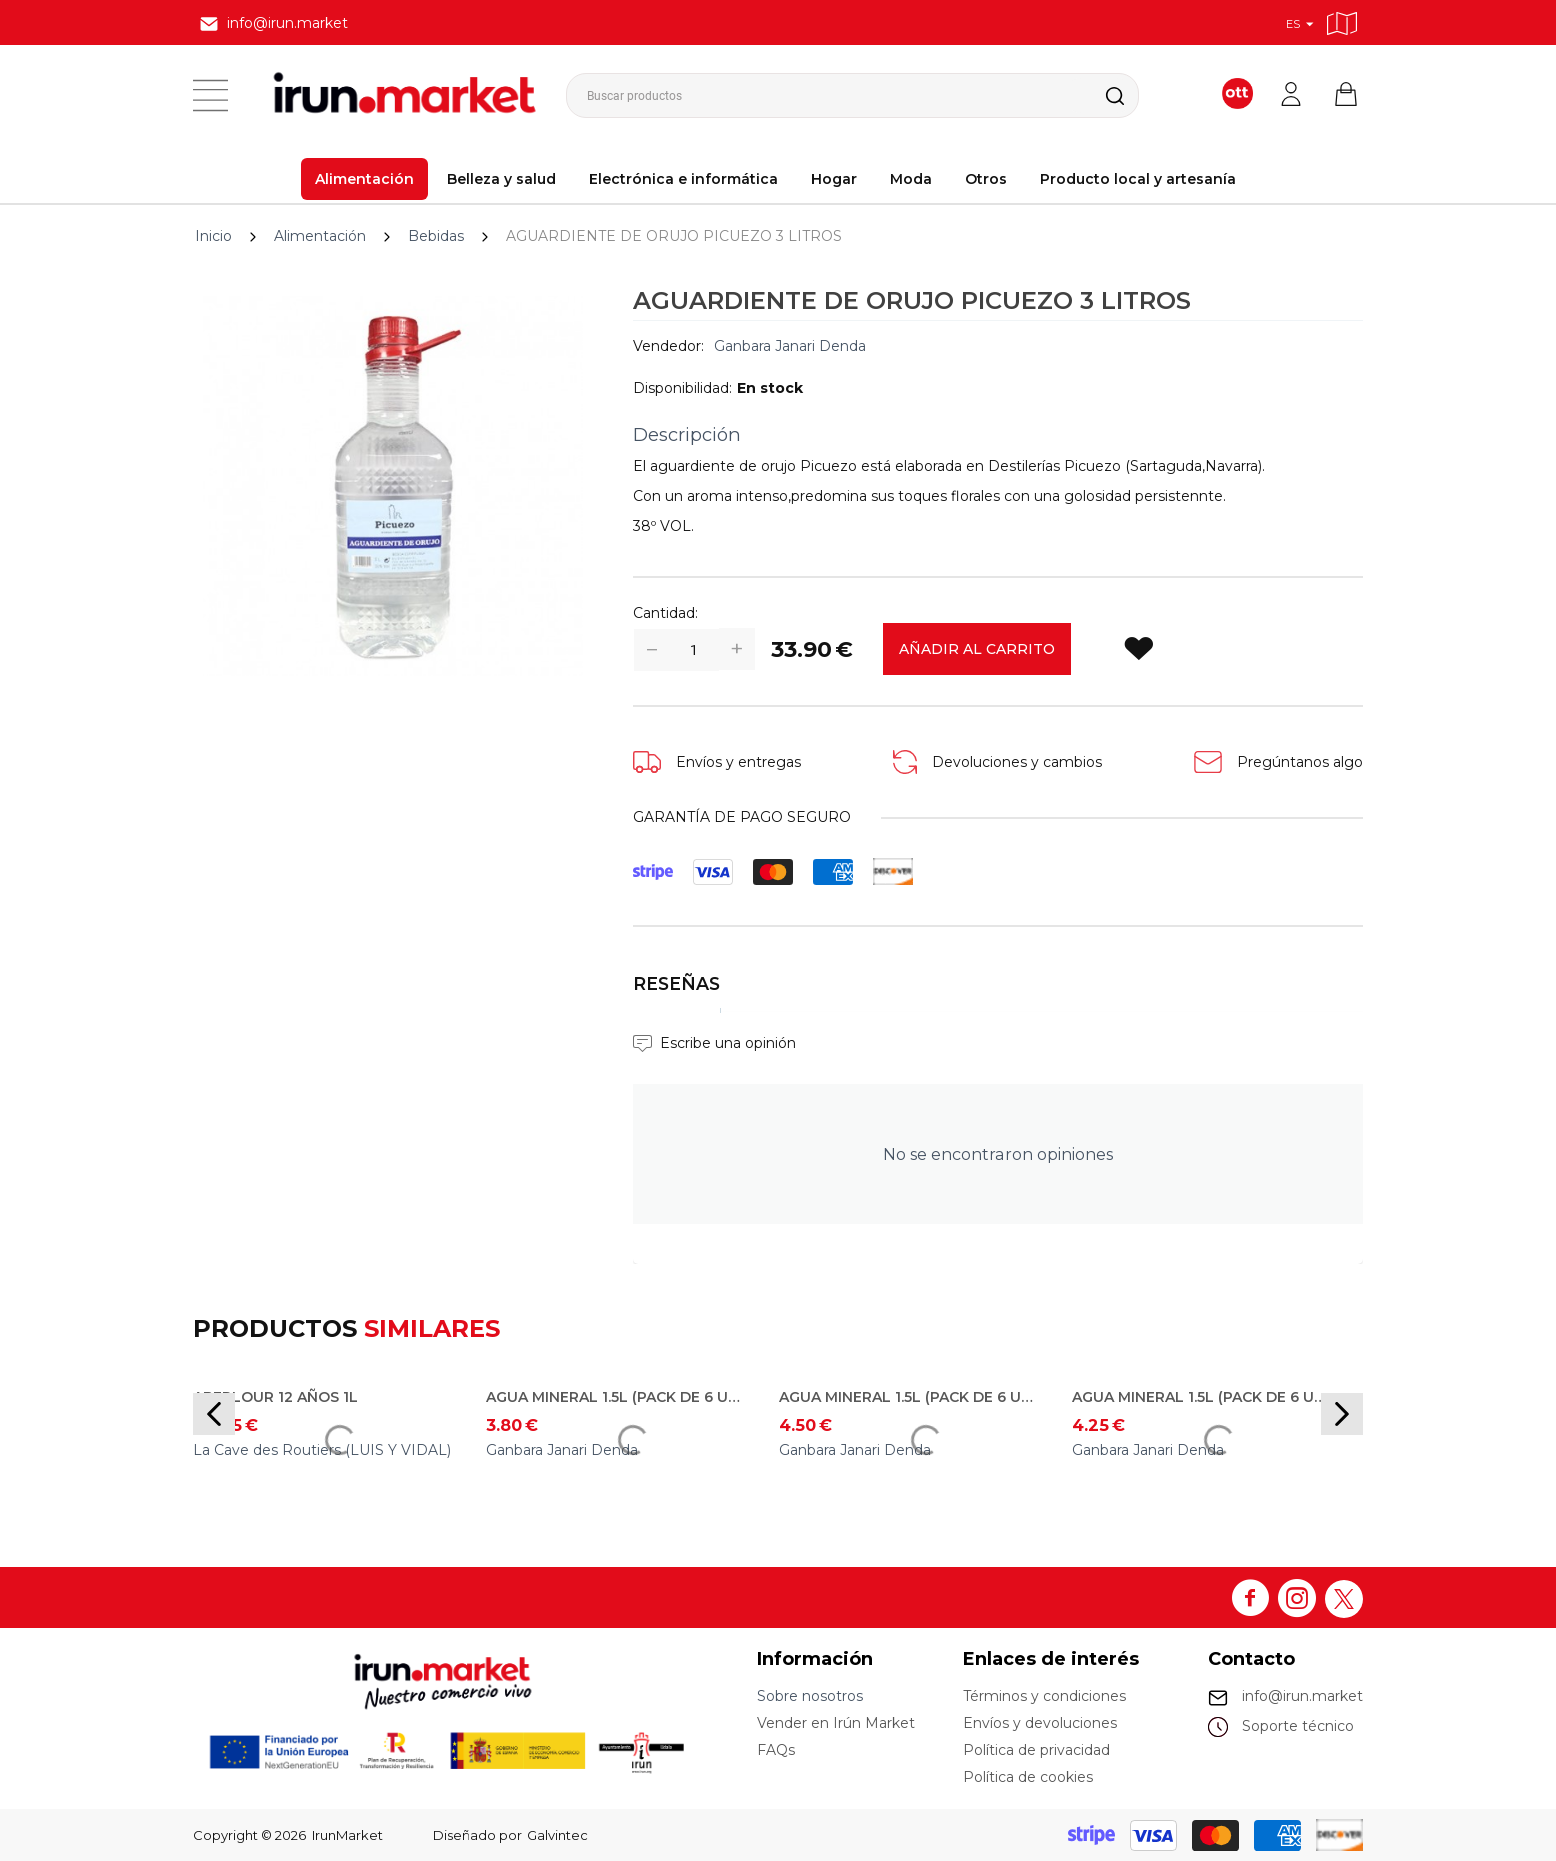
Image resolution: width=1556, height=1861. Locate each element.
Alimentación (364, 179)
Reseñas (676, 983)
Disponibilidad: (682, 388)
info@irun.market (1302, 1696)
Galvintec (557, 1835)
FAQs (776, 1750)
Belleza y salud (501, 179)
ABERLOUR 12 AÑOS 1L (275, 1397)
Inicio (213, 236)
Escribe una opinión (728, 1043)
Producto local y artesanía (1138, 179)
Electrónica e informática (683, 179)
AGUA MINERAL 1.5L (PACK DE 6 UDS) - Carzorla (1204, 1397)
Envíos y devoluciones (1040, 1723)
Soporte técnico (1298, 1726)
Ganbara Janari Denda (790, 346)
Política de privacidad (1036, 1750)
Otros (986, 179)
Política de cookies (1028, 1777)
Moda (911, 179)
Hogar (834, 179)
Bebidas (436, 236)
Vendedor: (668, 346)
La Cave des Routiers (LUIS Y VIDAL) (322, 1450)
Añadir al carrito (977, 649)
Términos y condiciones (1044, 1696)
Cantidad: (665, 613)
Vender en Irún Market (836, 1723)
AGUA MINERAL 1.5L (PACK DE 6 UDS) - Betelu (618, 1397)
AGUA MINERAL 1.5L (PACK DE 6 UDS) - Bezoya (911, 1397)
